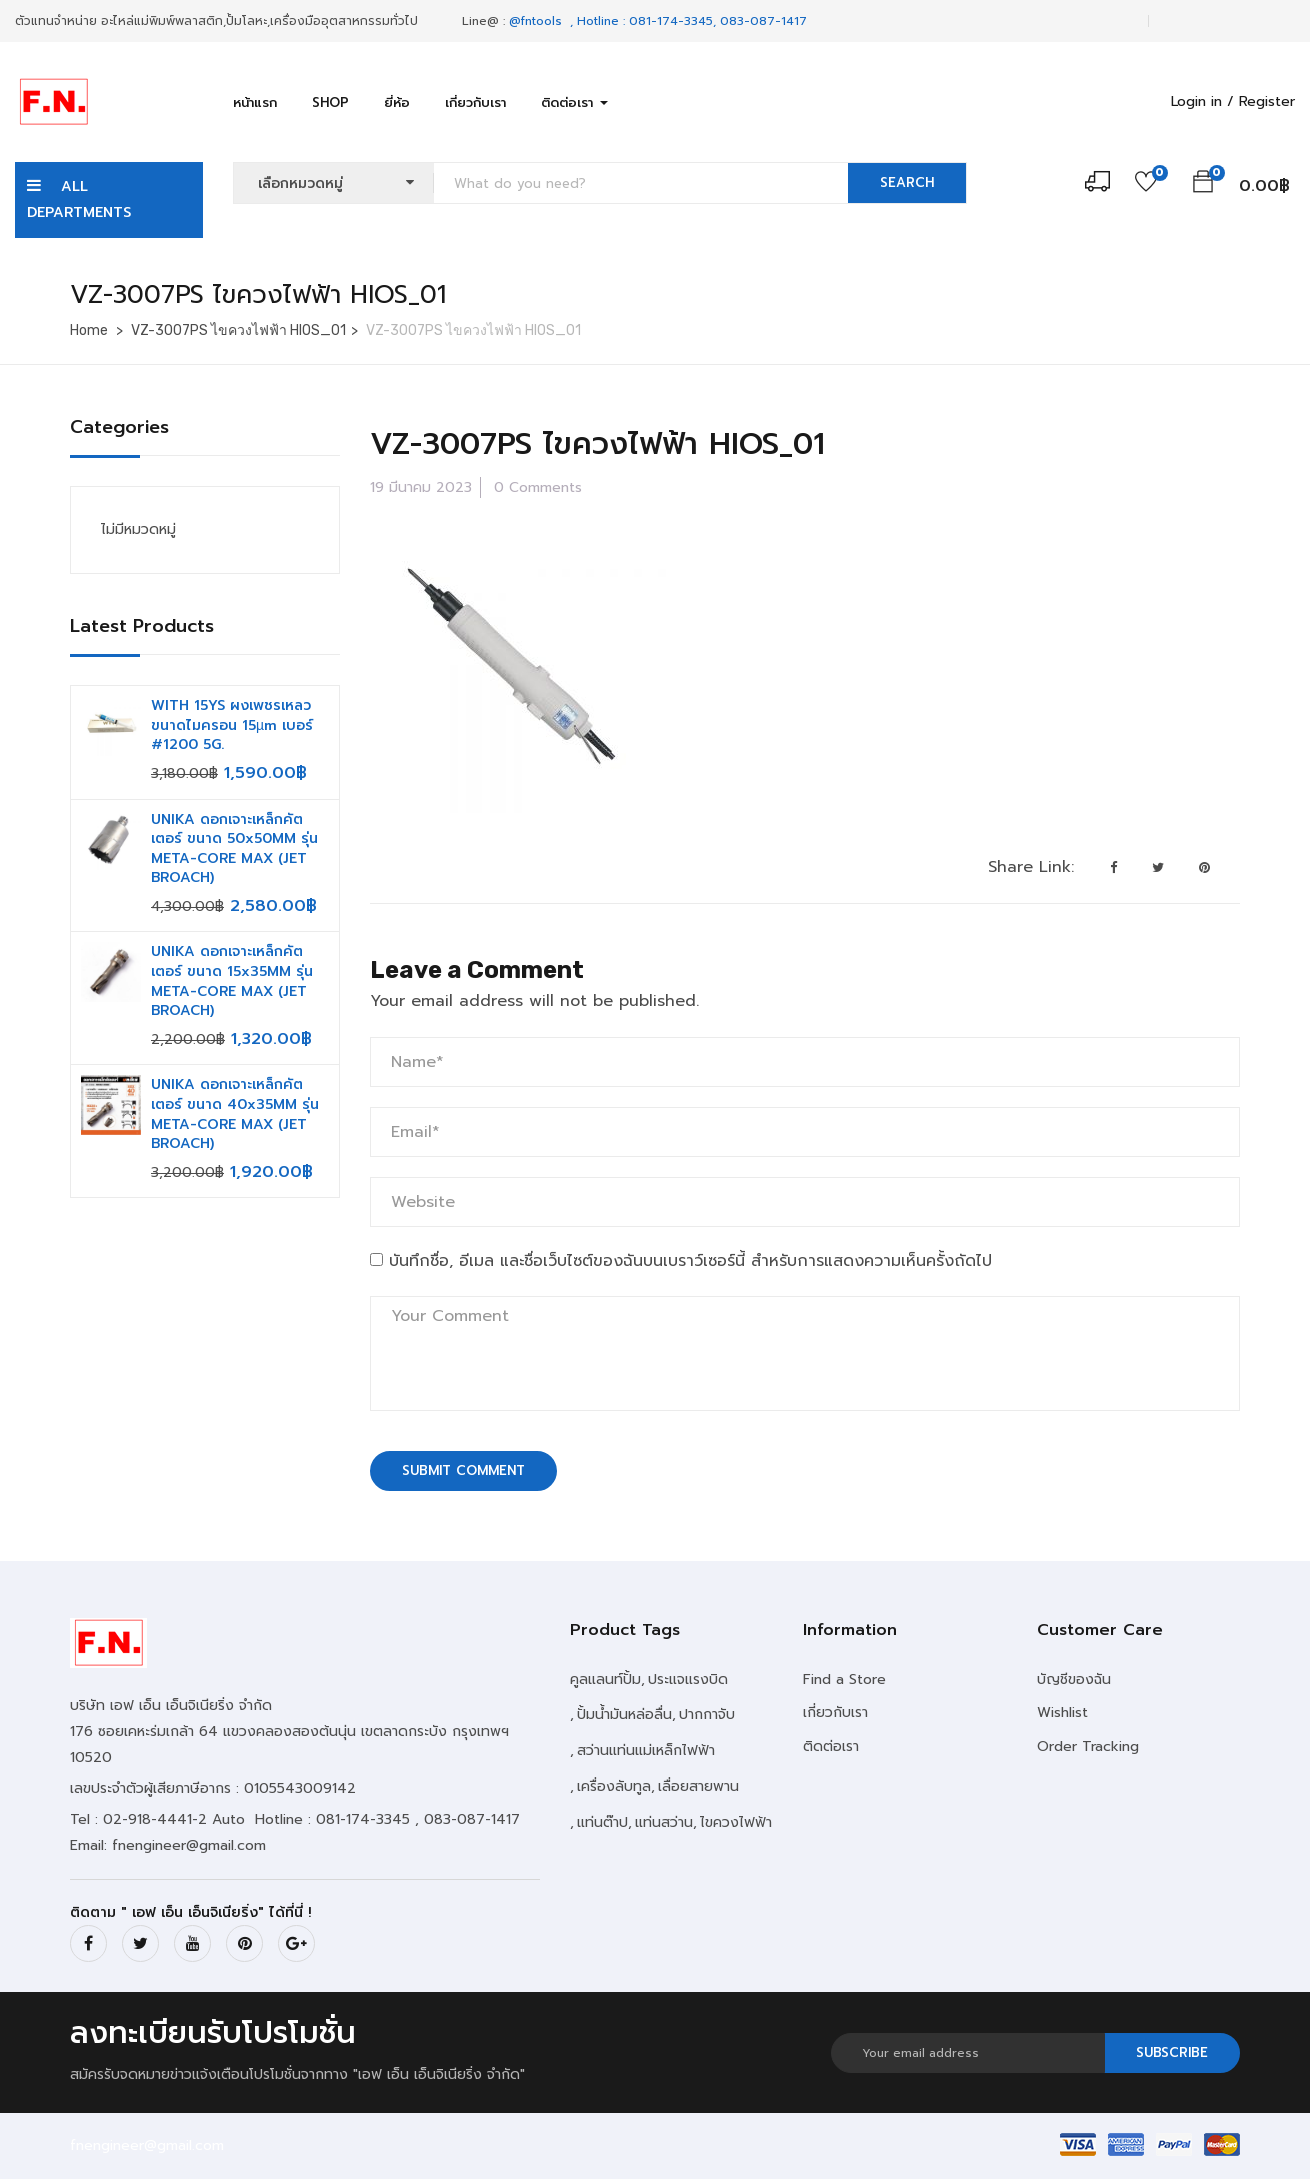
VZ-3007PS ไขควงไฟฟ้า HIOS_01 (238, 330)
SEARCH (907, 182)
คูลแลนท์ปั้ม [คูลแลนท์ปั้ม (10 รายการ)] (605, 1679)
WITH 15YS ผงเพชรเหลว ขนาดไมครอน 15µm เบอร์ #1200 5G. (232, 725)
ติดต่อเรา (574, 102)
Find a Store (844, 1679)
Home (89, 330)
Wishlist (1062, 1712)
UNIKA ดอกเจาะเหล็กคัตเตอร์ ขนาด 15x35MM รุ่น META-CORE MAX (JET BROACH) (232, 981)
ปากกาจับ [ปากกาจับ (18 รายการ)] (707, 1714)
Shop (330, 102)
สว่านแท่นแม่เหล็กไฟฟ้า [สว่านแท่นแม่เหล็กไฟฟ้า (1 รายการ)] (646, 1750)
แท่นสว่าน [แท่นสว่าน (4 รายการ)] (664, 1822)
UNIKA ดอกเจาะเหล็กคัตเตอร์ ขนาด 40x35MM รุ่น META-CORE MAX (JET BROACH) (235, 1114)
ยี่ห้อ (397, 102)
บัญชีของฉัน (1074, 1679)
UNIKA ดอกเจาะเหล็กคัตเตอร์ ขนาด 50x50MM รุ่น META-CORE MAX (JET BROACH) (234, 849)
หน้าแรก (255, 102)
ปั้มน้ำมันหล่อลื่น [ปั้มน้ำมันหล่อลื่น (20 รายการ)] (624, 1714)
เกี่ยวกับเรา (475, 102)
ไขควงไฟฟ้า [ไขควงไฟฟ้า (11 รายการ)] (736, 1822)
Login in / (1202, 101)
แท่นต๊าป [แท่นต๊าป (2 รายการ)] (602, 1822)
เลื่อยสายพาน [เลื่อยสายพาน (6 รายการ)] (698, 1786)
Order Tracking (1088, 1746)
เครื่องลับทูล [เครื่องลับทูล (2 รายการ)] (614, 1786)
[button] (1203, 185)
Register (1267, 101)
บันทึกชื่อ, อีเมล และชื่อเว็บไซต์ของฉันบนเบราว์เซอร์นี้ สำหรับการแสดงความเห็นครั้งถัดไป (690, 1261)
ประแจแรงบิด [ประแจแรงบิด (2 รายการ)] (688, 1679)
